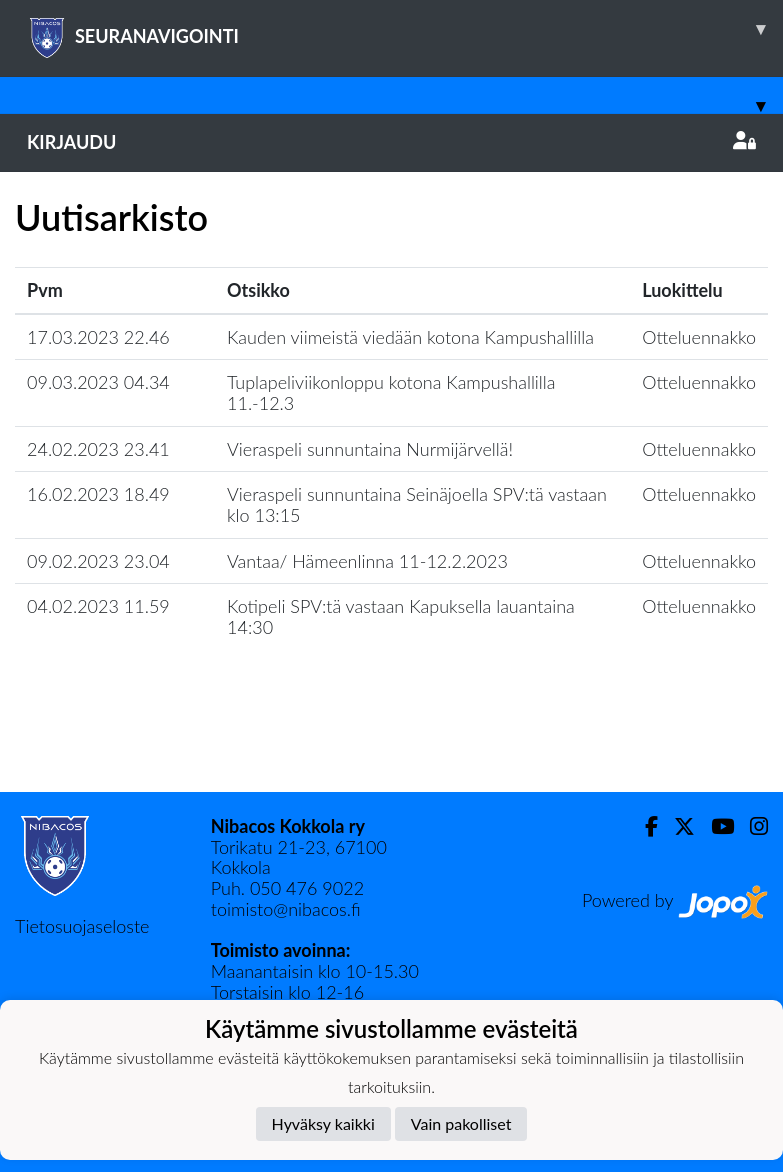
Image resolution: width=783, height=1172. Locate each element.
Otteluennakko (699, 337)
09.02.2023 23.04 (98, 561)
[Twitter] (676, 826)
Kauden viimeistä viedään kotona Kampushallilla (410, 337)
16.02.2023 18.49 (98, 494)
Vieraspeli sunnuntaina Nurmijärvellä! (370, 449)
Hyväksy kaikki (323, 1123)
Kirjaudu (391, 142)
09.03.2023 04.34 (98, 382)
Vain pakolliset (461, 1123)
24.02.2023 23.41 (98, 449)
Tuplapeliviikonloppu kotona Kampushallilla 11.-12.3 (391, 392)
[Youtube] (714, 826)
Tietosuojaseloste (82, 926)
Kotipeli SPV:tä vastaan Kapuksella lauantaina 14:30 (401, 616)
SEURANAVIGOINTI (405, 29)
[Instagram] (751, 826)
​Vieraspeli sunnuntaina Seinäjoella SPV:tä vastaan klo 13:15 (417, 504)
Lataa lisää (391, 748)
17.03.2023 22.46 (98, 337)
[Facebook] (643, 826)
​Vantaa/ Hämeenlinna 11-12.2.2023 (367, 561)
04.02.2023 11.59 (98, 606)
